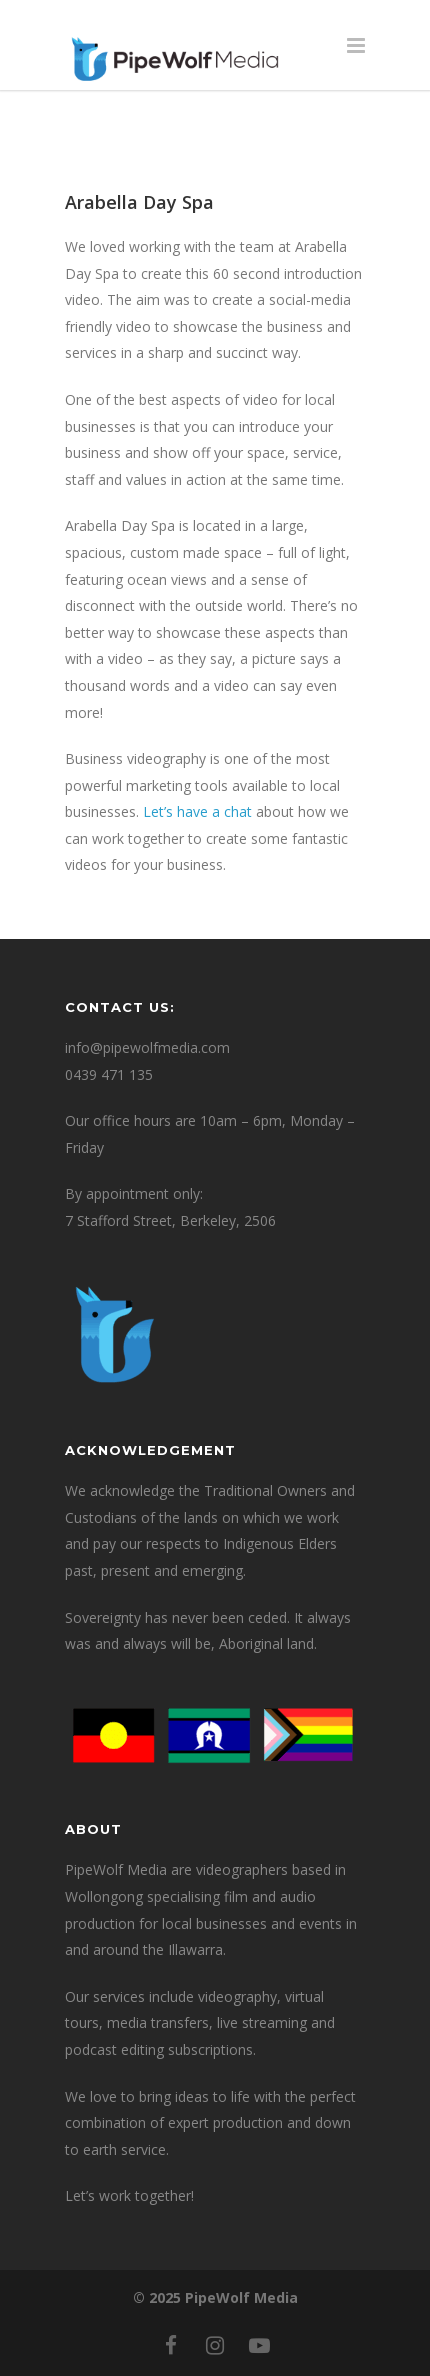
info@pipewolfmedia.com (147, 1047)
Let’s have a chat (195, 811)
